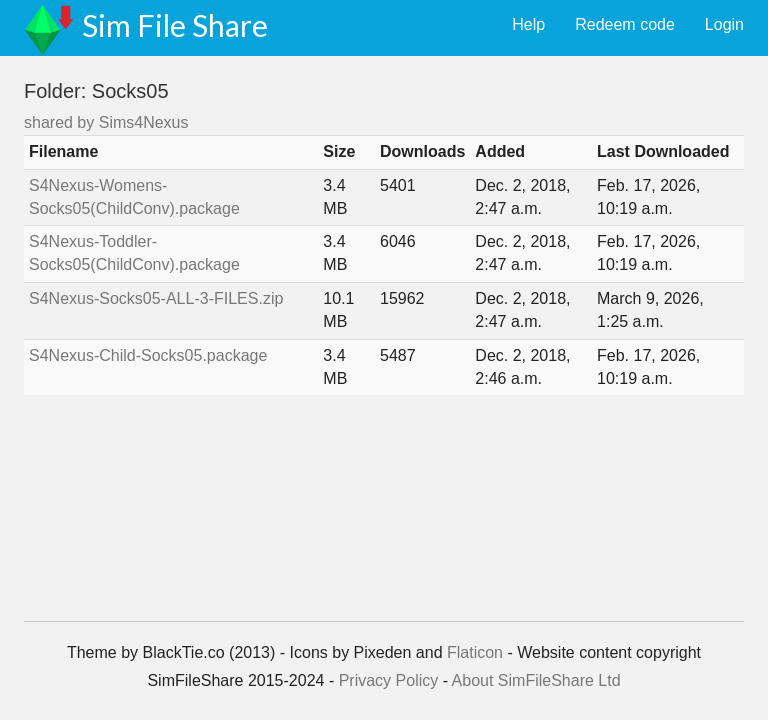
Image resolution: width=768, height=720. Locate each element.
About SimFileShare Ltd (536, 680)
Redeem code (625, 24)
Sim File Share (175, 25)
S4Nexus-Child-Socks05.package (148, 355)
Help (528, 24)
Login (724, 24)
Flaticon (475, 652)
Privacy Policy (389, 680)
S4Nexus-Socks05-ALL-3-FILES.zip (156, 298)
